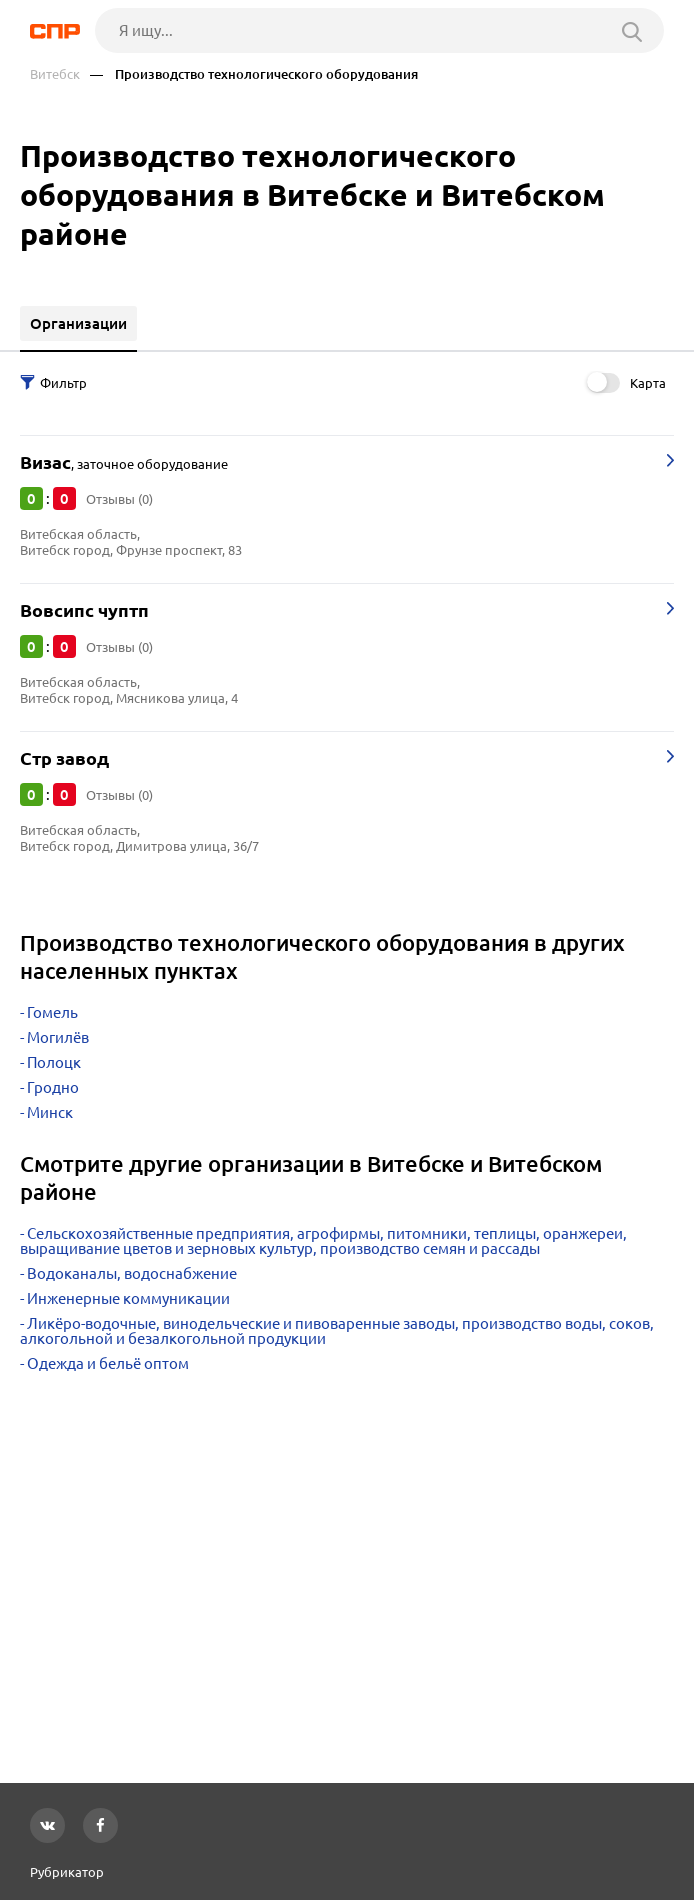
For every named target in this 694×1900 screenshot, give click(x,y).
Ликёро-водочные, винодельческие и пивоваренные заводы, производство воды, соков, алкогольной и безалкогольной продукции (337, 1331)
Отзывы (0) (119, 499)
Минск (50, 1112)
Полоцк (54, 1062)
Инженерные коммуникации (128, 1298)
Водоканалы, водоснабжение (132, 1273)
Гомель (52, 1012)
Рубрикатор (67, 1872)
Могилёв (58, 1037)
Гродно (53, 1087)
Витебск (55, 74)
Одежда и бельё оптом (108, 1363)
